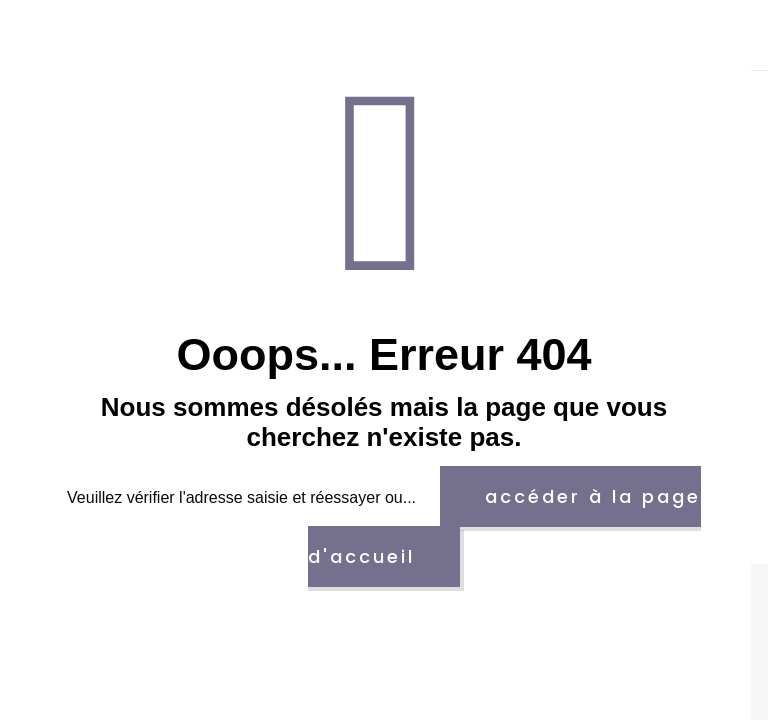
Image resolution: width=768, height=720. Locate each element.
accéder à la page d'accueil (504, 526)
